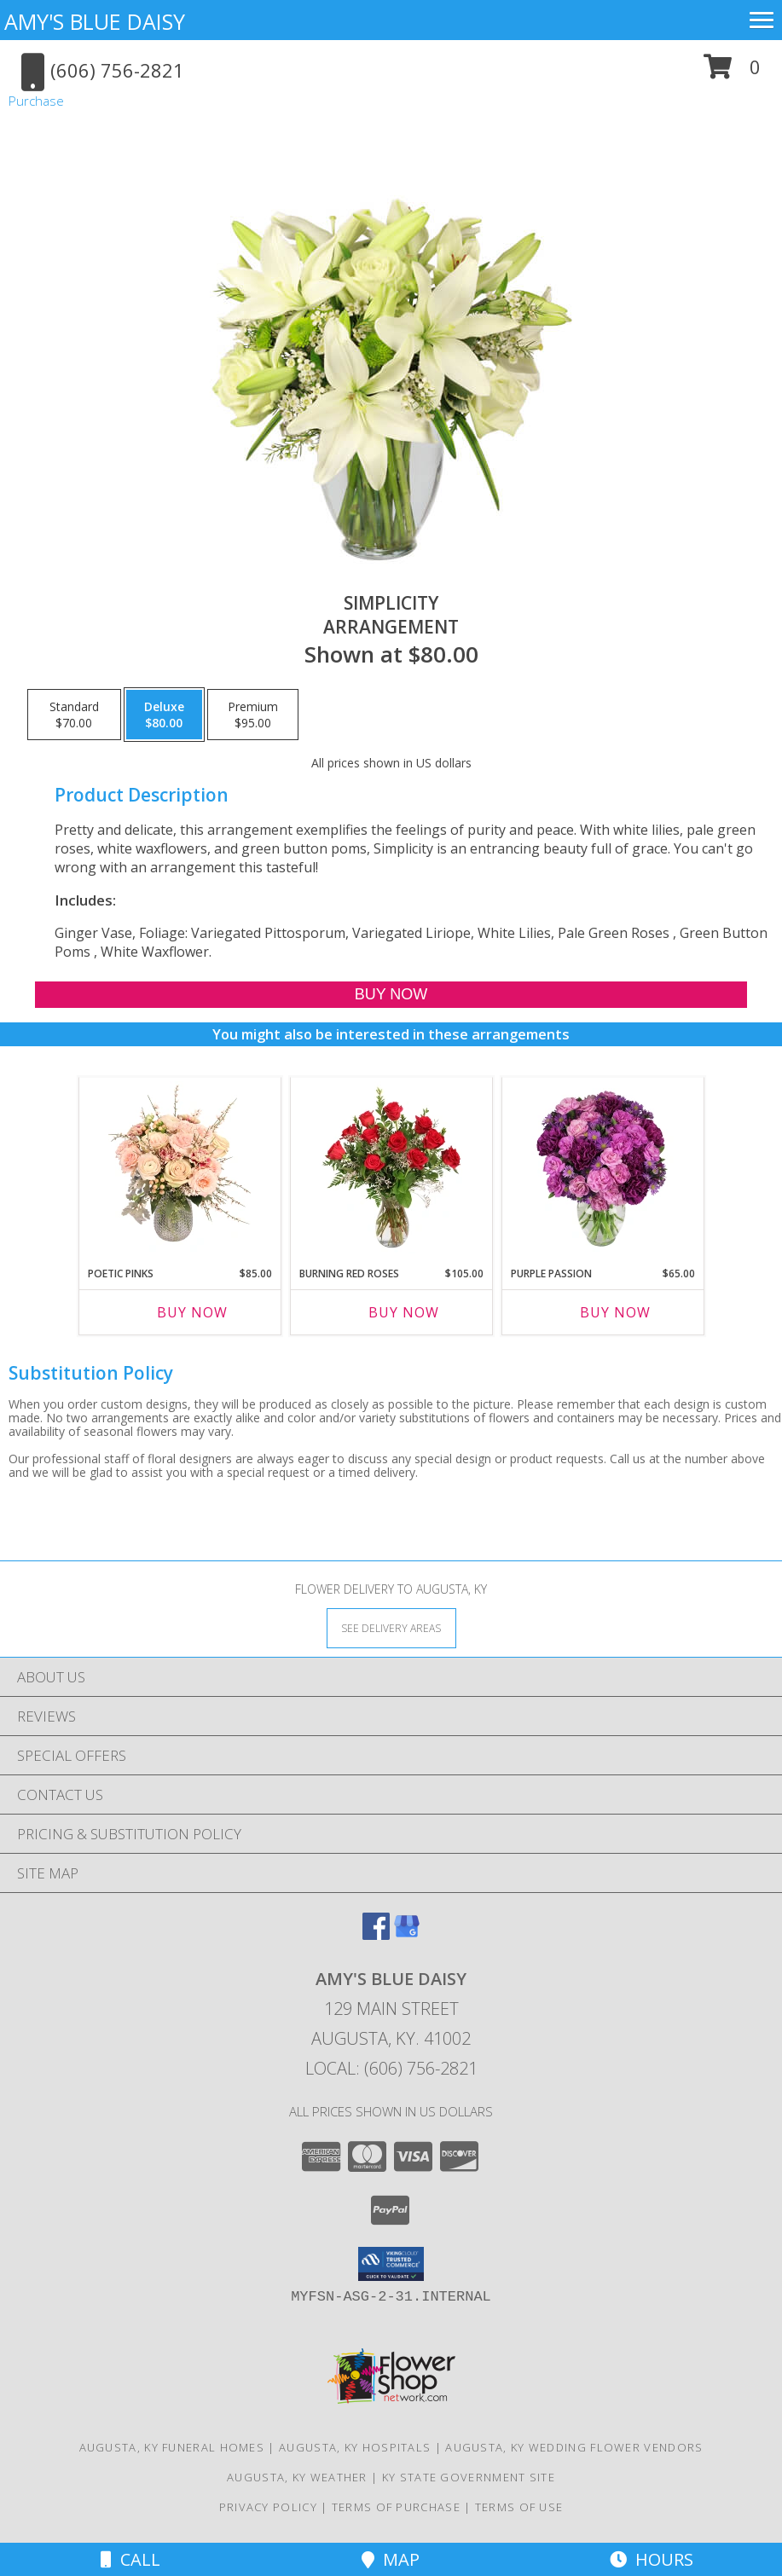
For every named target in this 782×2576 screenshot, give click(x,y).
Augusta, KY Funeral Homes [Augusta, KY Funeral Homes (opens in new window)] (172, 2447)
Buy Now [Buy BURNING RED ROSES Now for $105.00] (403, 1312)
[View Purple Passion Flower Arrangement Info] (602, 1167)
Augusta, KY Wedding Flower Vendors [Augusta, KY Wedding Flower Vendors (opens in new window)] (574, 2447)
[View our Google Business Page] (406, 1934)
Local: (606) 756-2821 (391, 2068)
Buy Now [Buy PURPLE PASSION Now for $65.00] (615, 1312)
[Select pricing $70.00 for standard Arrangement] (74, 714)
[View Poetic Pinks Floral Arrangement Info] (179, 1167)
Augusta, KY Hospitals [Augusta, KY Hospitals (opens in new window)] (355, 2447)
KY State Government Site (468, 2477)
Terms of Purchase (396, 2507)
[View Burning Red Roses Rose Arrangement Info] (391, 1167)
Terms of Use (519, 2507)
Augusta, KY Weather (297, 2477)
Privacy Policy (268, 2507)
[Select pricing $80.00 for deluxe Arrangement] (164, 714)
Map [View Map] (391, 2559)
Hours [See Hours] (651, 2559)
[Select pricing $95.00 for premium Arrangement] (253, 714)
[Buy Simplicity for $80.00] (390, 994)
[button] (732, 73)
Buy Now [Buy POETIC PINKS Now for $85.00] (192, 1312)
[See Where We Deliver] (391, 1627)
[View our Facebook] (376, 1934)
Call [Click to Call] (130, 2559)
